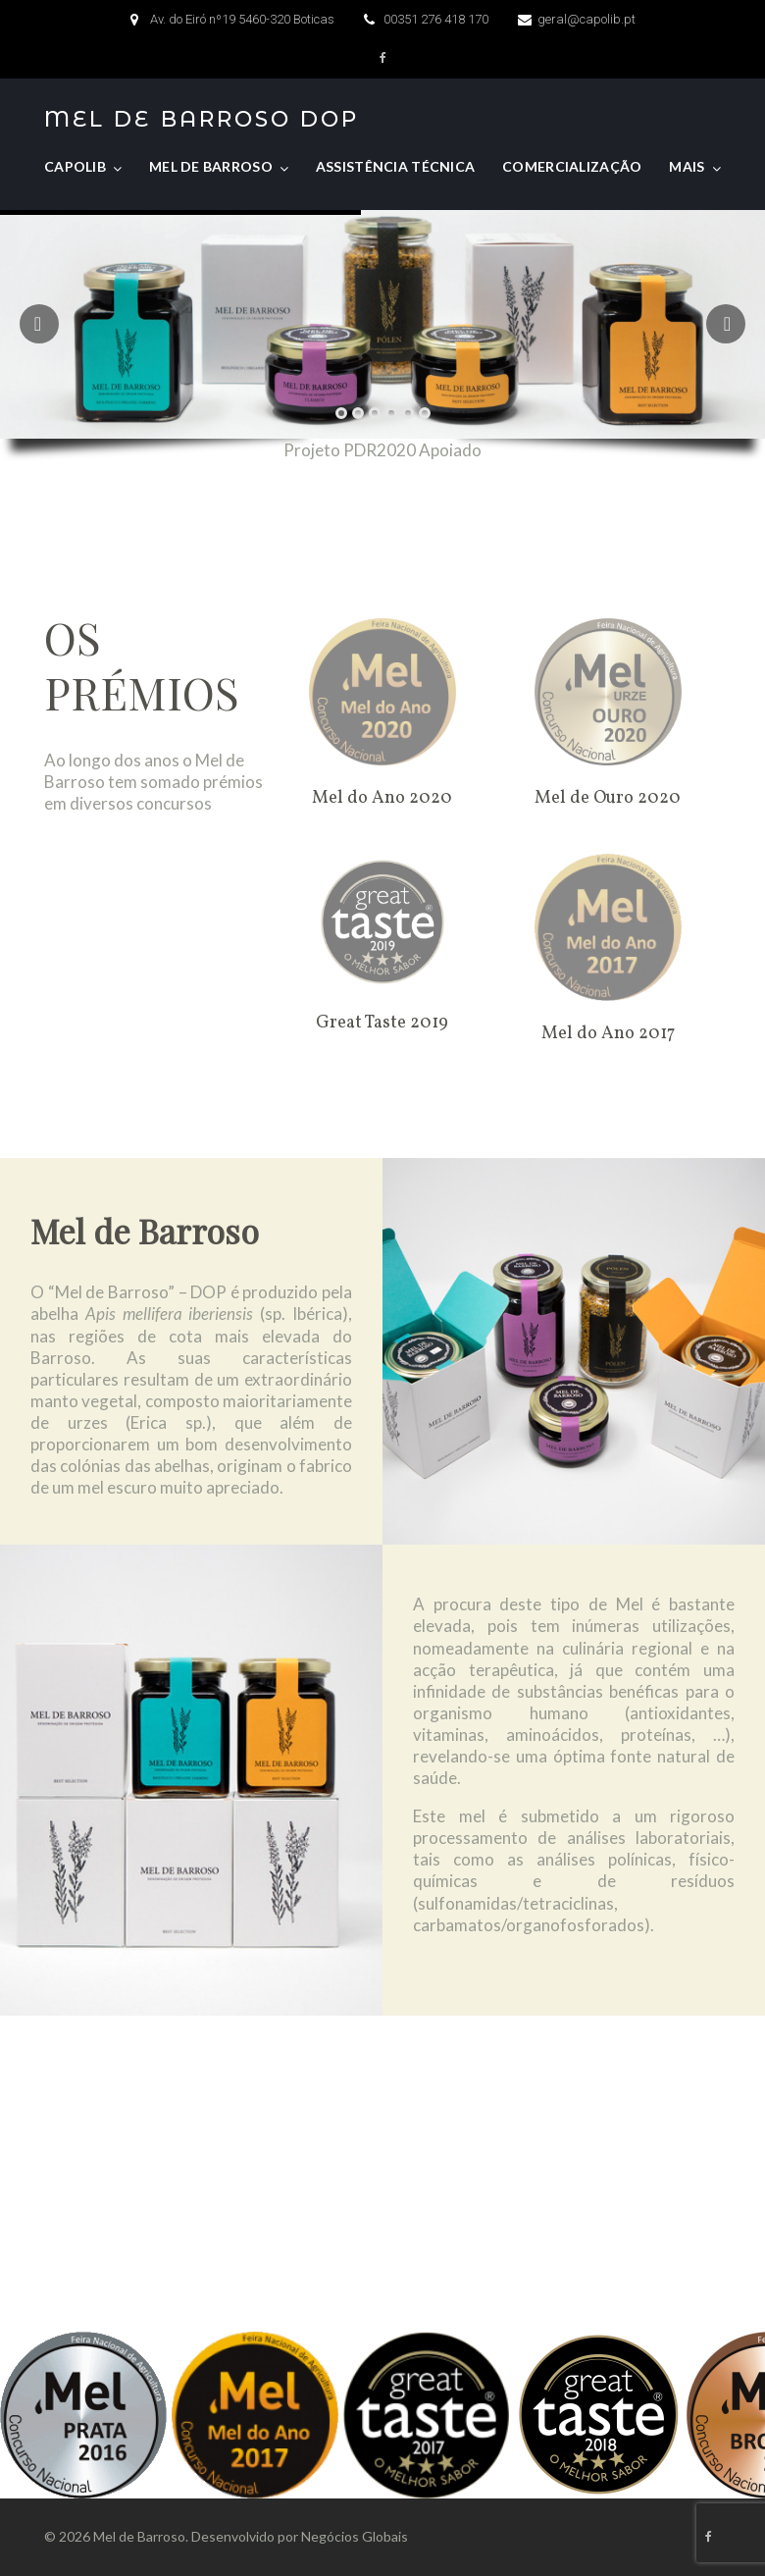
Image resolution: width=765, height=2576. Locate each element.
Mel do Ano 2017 (608, 1034)
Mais (686, 166)
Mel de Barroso (211, 166)
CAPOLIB (75, 166)
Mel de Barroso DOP (201, 120)
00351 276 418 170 (435, 19)
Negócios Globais (354, 2536)
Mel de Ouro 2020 (608, 798)
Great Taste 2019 (382, 1023)
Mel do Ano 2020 (382, 798)
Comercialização (571, 166)
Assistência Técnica (395, 166)
